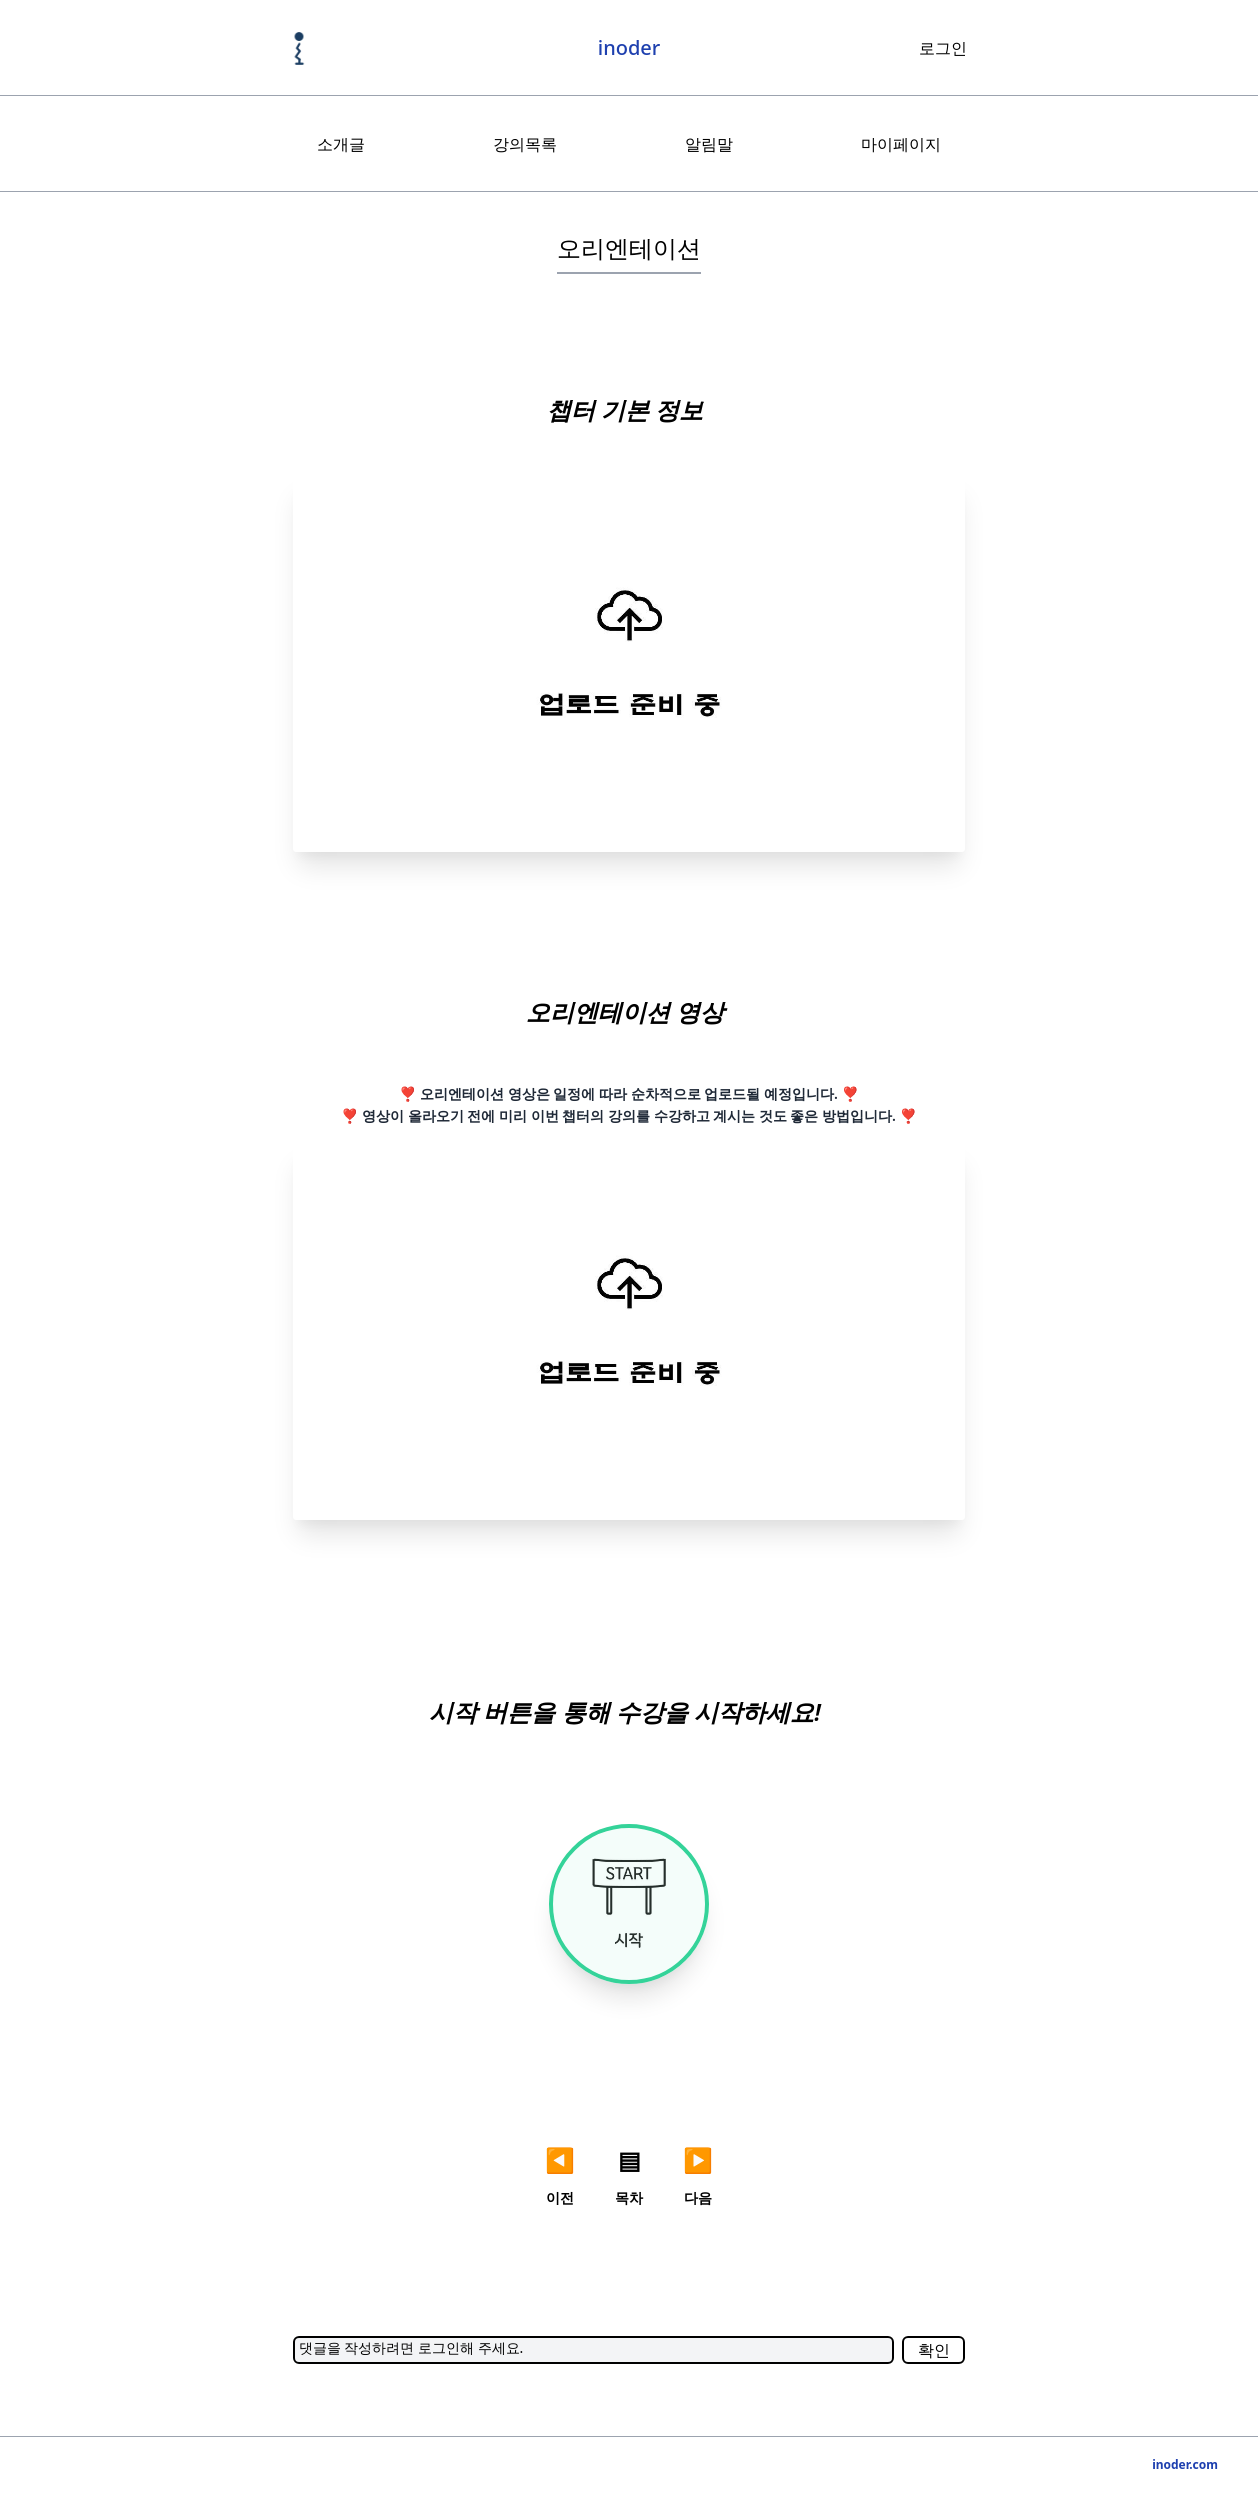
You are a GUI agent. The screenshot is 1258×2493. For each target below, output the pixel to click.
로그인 (943, 48)
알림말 (709, 144)
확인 (934, 2350)
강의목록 (525, 144)
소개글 (341, 144)
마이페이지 (901, 144)
